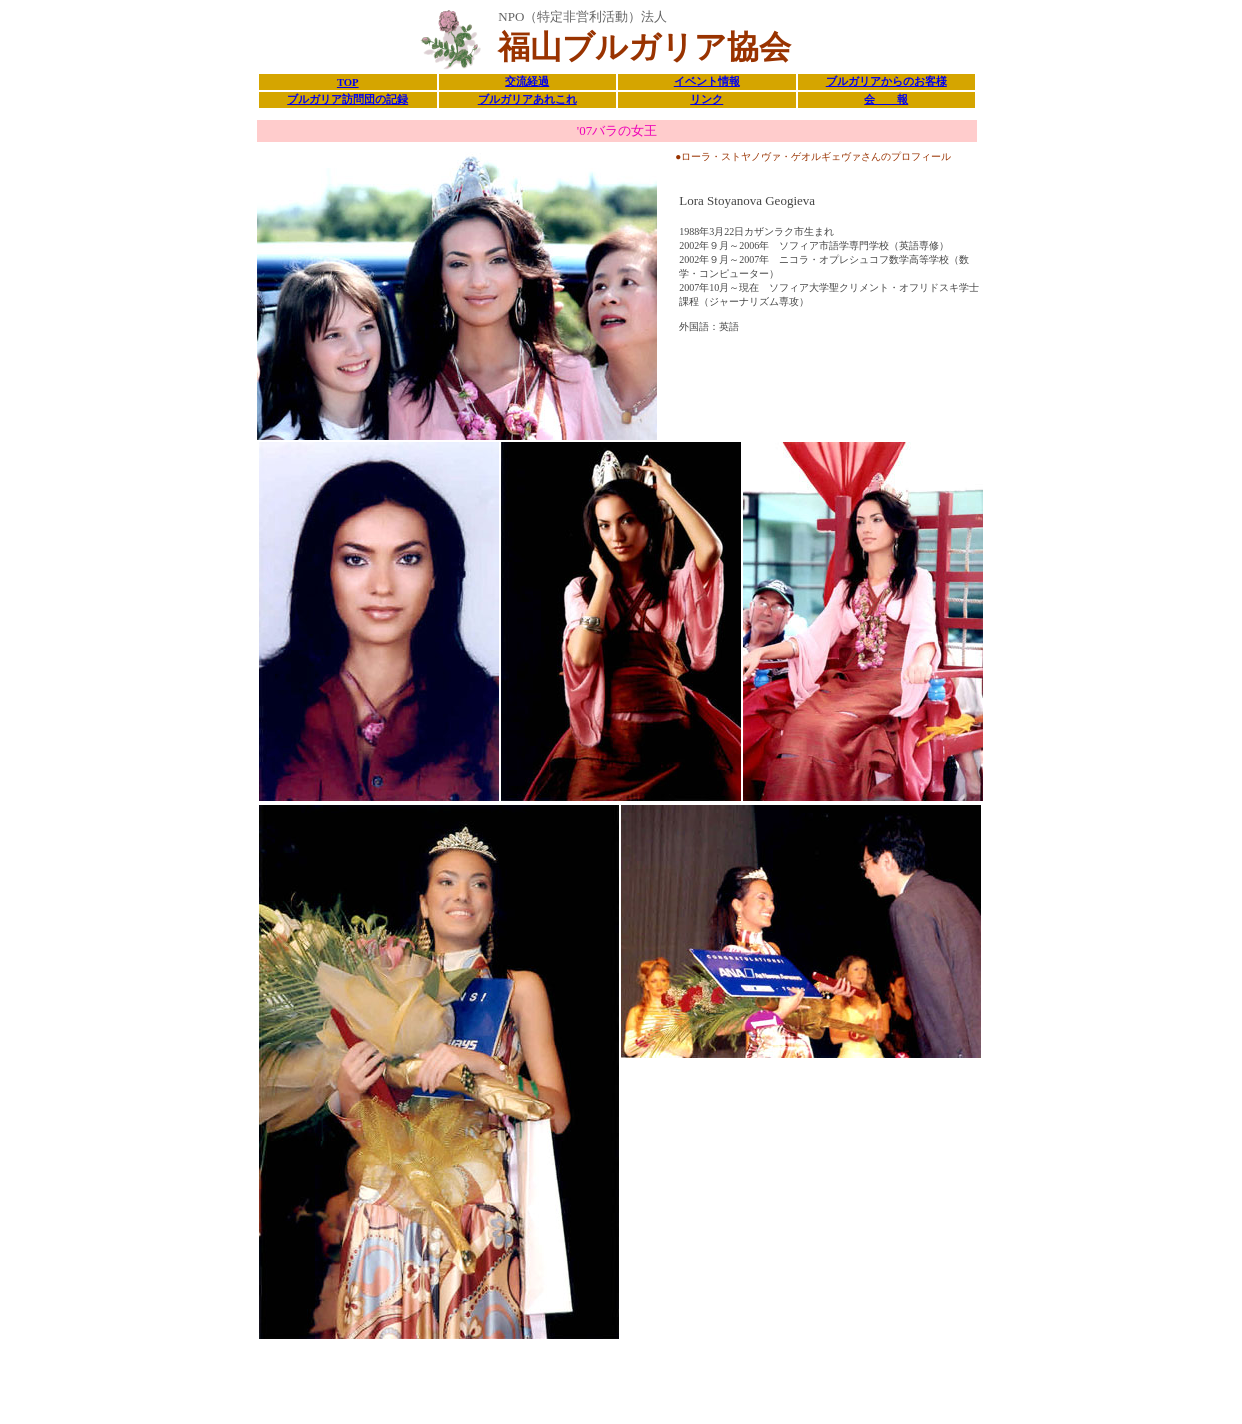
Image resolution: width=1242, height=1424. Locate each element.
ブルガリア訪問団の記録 (347, 99)
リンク (706, 99)
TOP (348, 82)
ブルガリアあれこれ (527, 99)
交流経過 (527, 81)
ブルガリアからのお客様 (886, 81)
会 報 (886, 99)
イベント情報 (707, 81)
